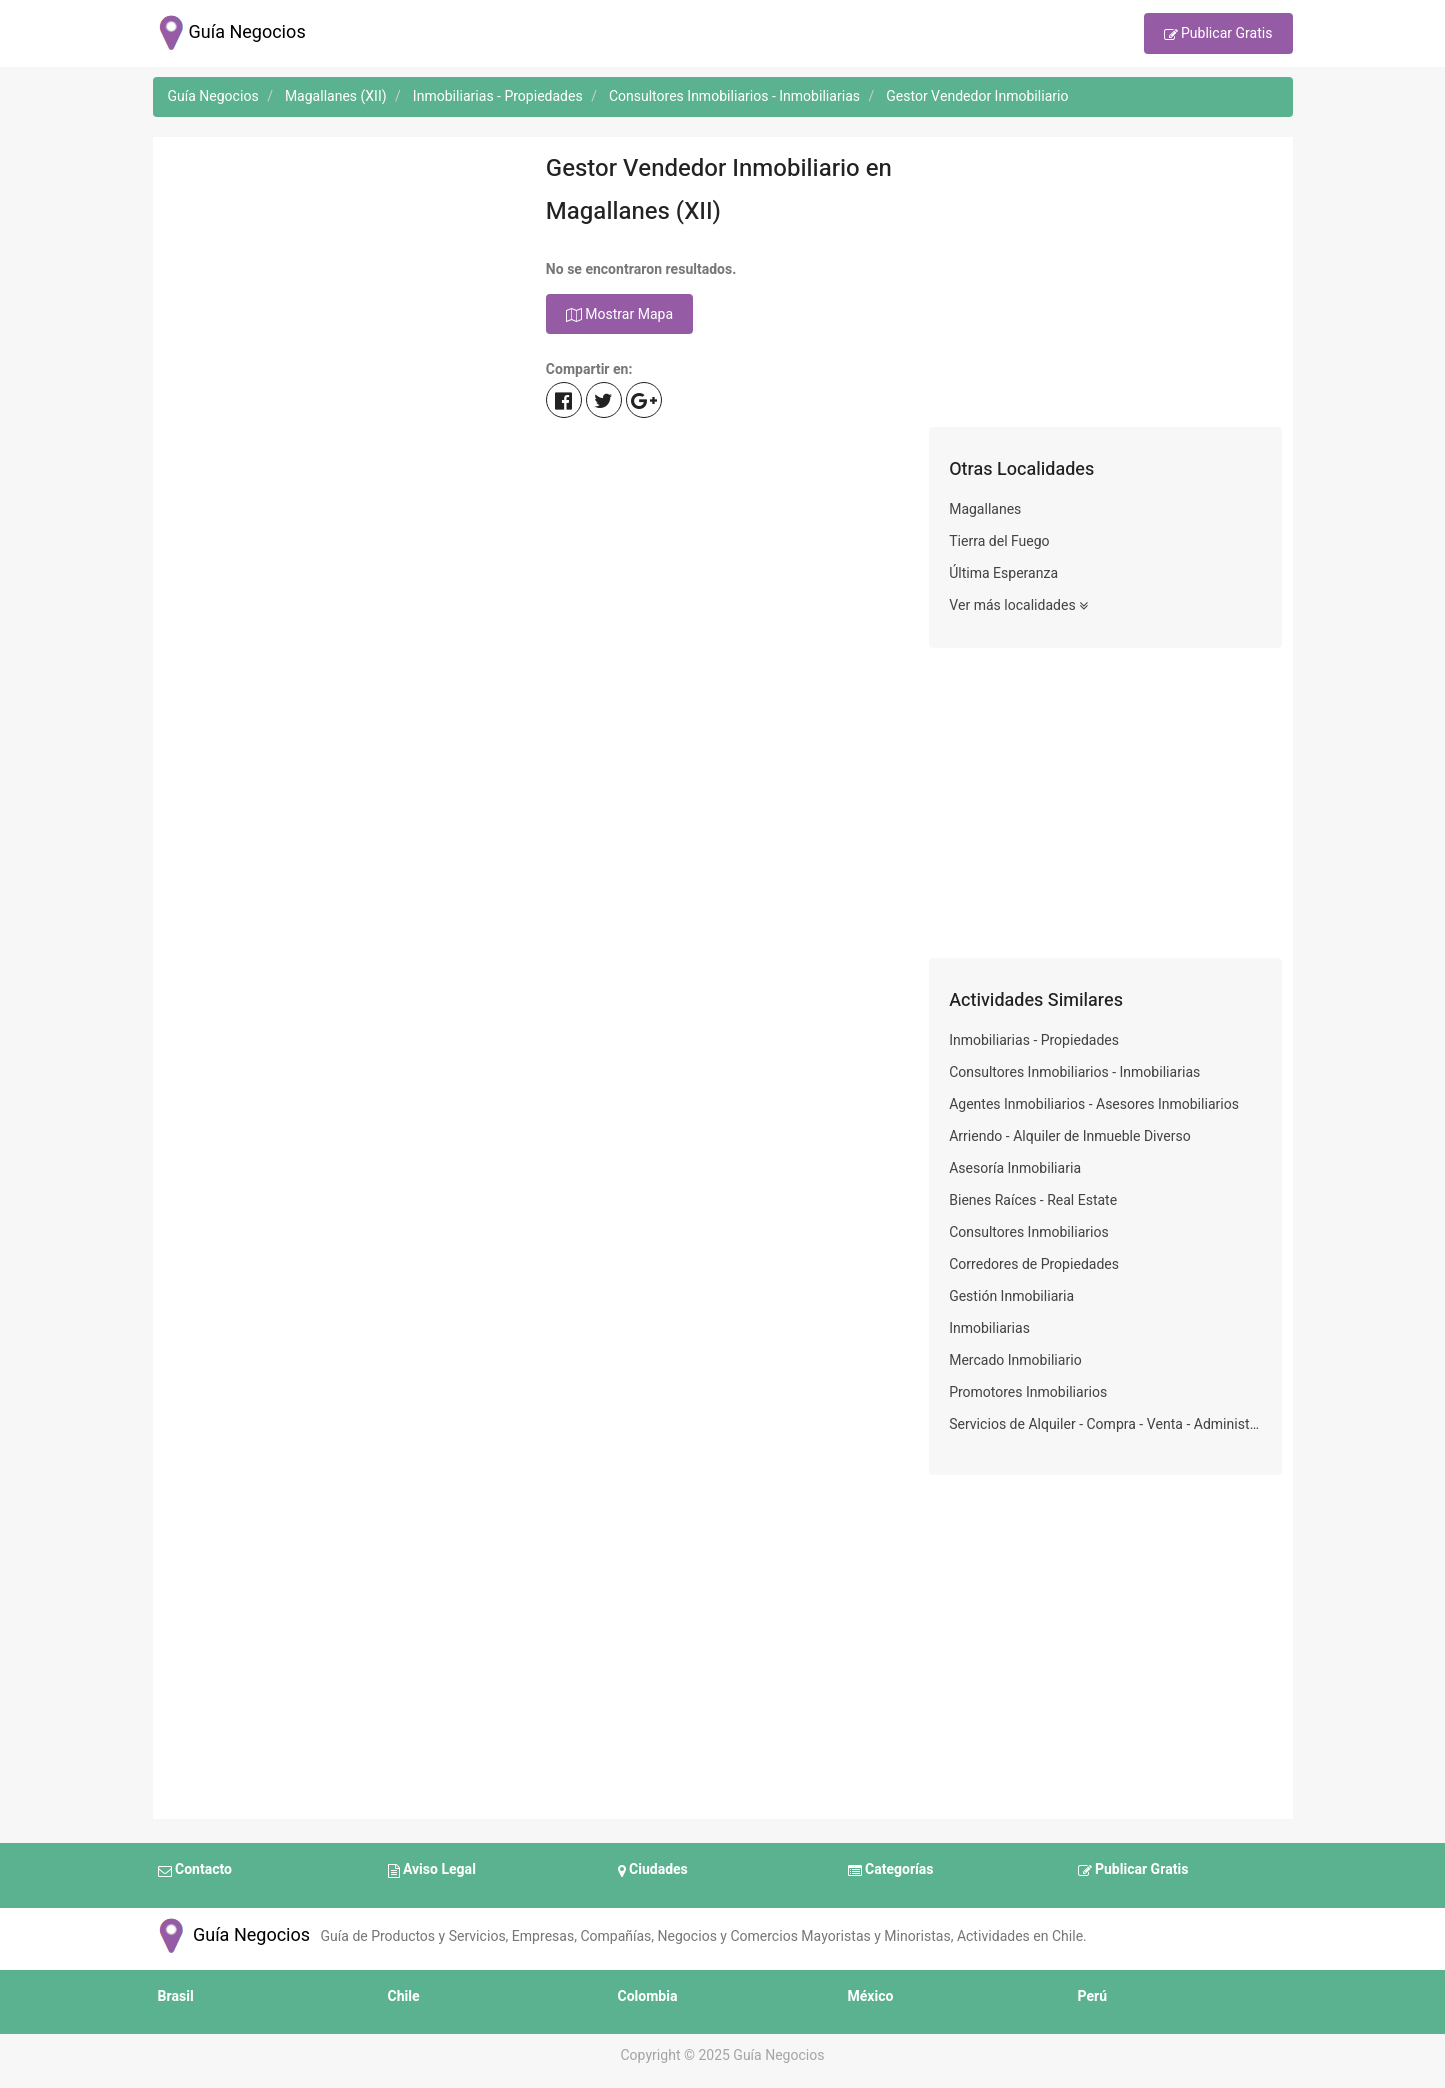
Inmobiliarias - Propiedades (1034, 1040)
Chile (404, 1996)
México (871, 1996)
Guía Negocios (232, 1935)
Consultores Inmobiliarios (1029, 1232)
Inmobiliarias (989, 1328)
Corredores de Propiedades (1034, 1264)
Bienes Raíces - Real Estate (1033, 1200)
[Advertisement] (339, 287)
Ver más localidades (1018, 606)
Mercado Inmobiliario (1015, 1360)
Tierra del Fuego (999, 541)
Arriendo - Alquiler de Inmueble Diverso (1070, 1136)
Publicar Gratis (1218, 35)
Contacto (195, 1871)
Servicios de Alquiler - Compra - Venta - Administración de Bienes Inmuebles (1105, 1424)
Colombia (648, 1996)
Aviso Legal (432, 1871)
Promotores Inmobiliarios (1028, 1392)
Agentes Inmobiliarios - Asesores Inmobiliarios (1094, 1104)
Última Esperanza (1003, 573)
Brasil (176, 1996)
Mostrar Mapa (619, 315)
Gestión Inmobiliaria (1011, 1296)
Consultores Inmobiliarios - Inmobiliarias (1074, 1072)
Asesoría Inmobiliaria (1015, 1168)
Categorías (891, 1871)
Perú (1093, 1996)
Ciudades (653, 1871)
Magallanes (985, 509)
